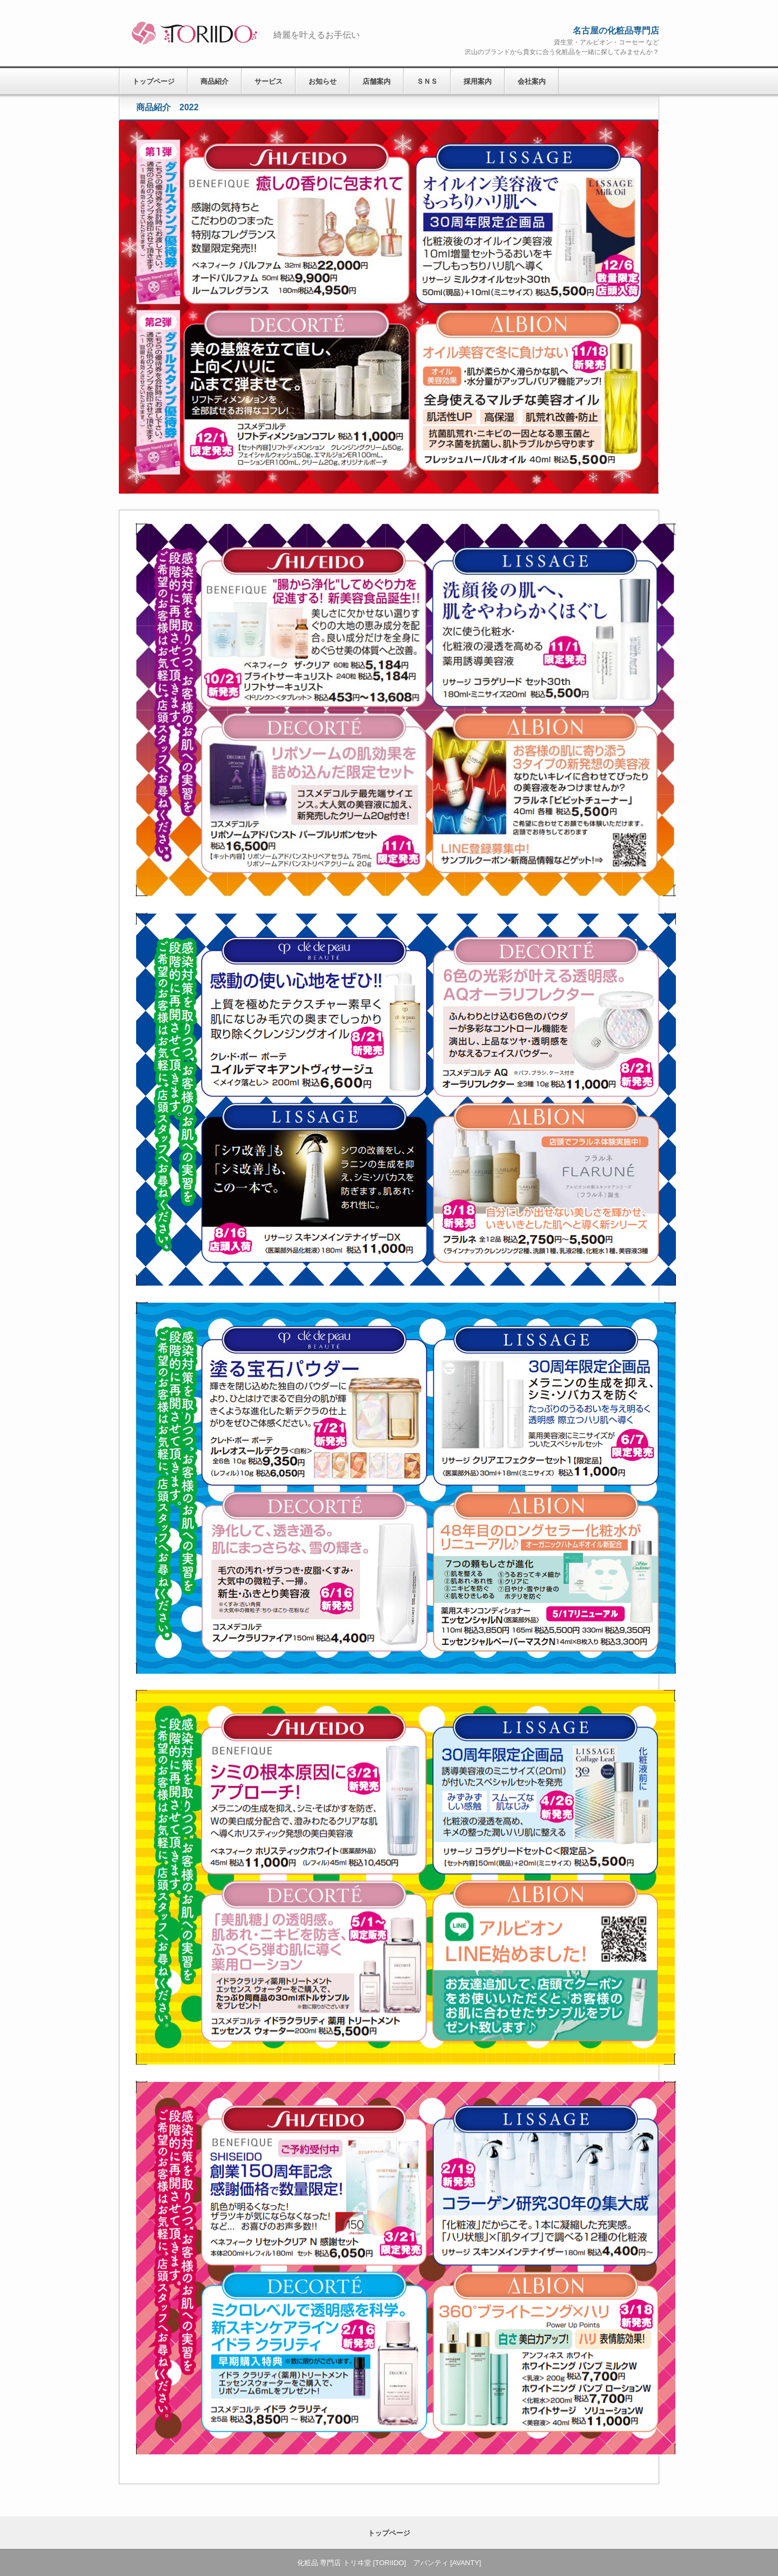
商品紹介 (214, 81)
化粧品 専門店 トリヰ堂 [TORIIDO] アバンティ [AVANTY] (192, 33)
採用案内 (478, 81)
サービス (268, 81)
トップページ (153, 81)
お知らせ (322, 81)
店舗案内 (377, 81)
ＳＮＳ (427, 81)
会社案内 (532, 81)
